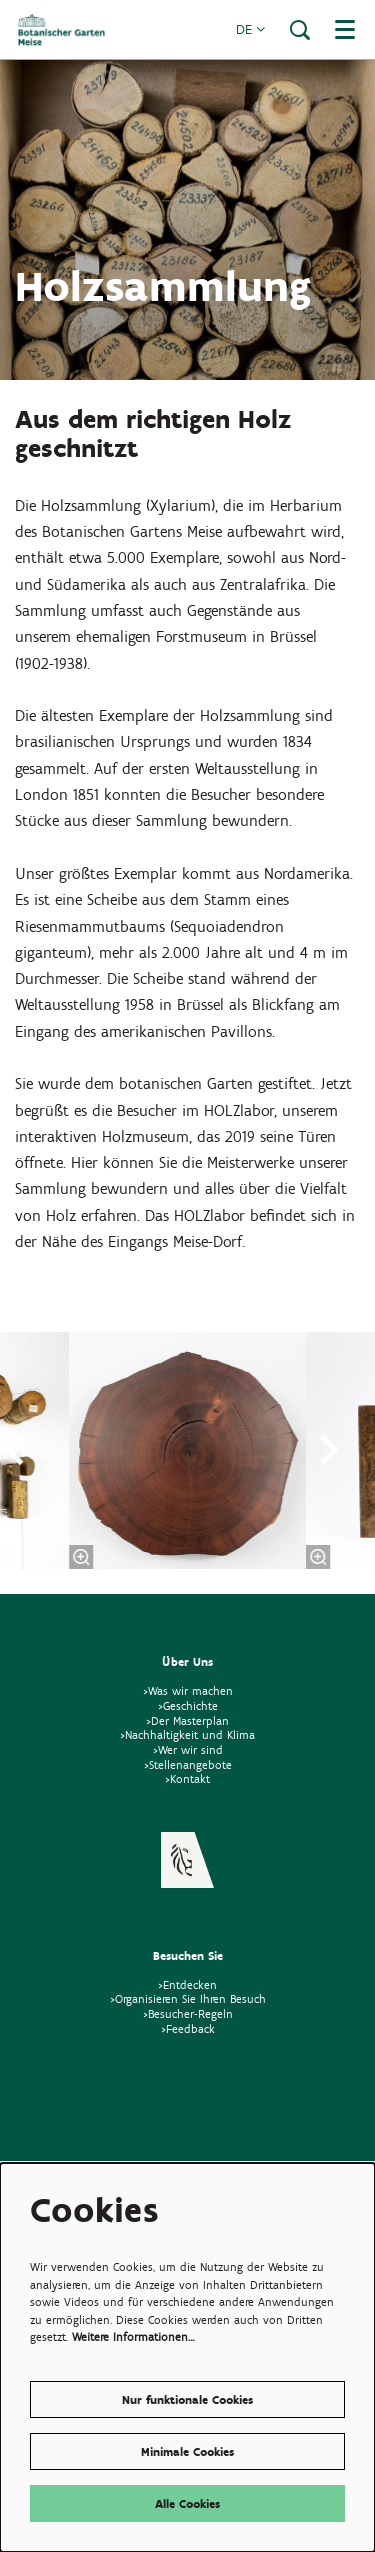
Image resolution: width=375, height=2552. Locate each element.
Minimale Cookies (187, 2451)
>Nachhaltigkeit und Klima (187, 1734)
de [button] (250, 29)
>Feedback (188, 2028)
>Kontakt (187, 1778)
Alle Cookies (187, 2503)
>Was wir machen (188, 1690)
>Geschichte (188, 1705)
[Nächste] (330, 1450)
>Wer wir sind (188, 1749)
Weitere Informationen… (133, 2336)
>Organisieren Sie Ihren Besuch (188, 1998)
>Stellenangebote (188, 1764)
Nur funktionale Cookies (187, 2399)
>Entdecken (187, 1984)
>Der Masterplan (187, 1720)
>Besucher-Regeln (188, 2013)
